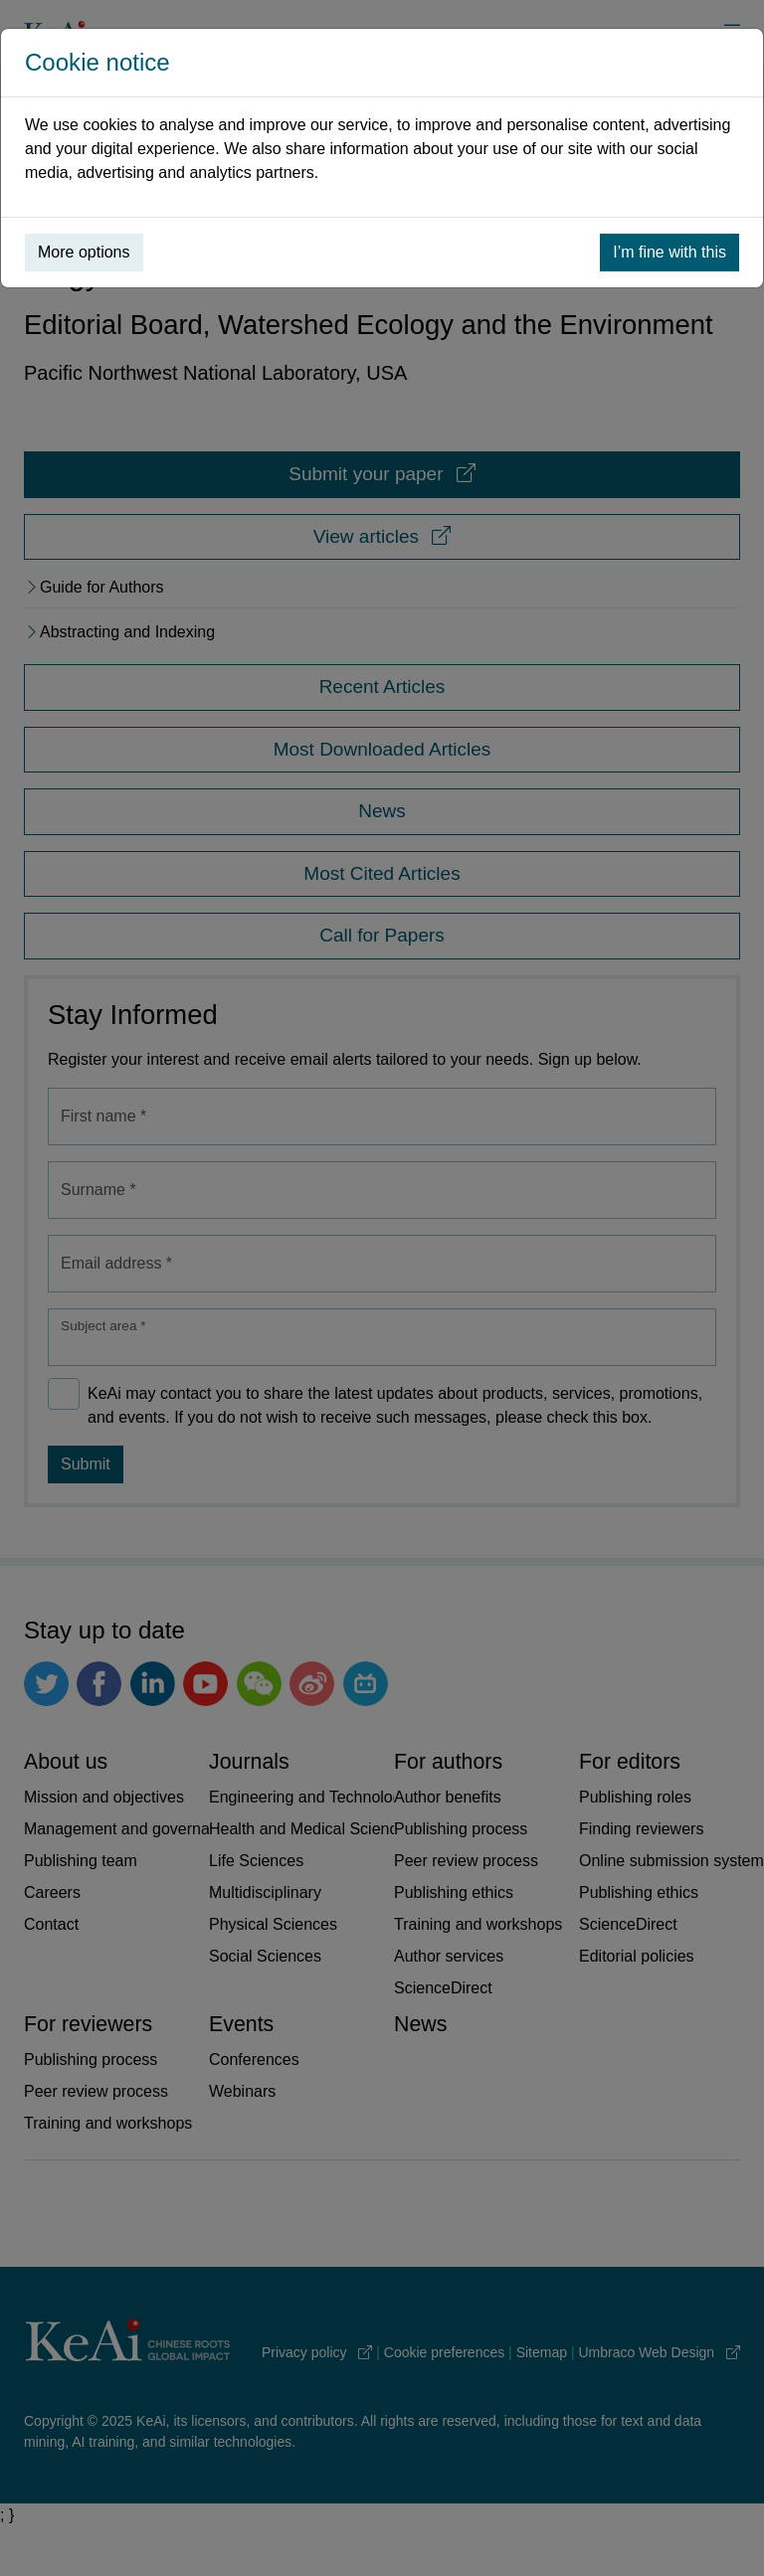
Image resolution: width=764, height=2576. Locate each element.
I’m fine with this (669, 252)
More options (84, 252)
